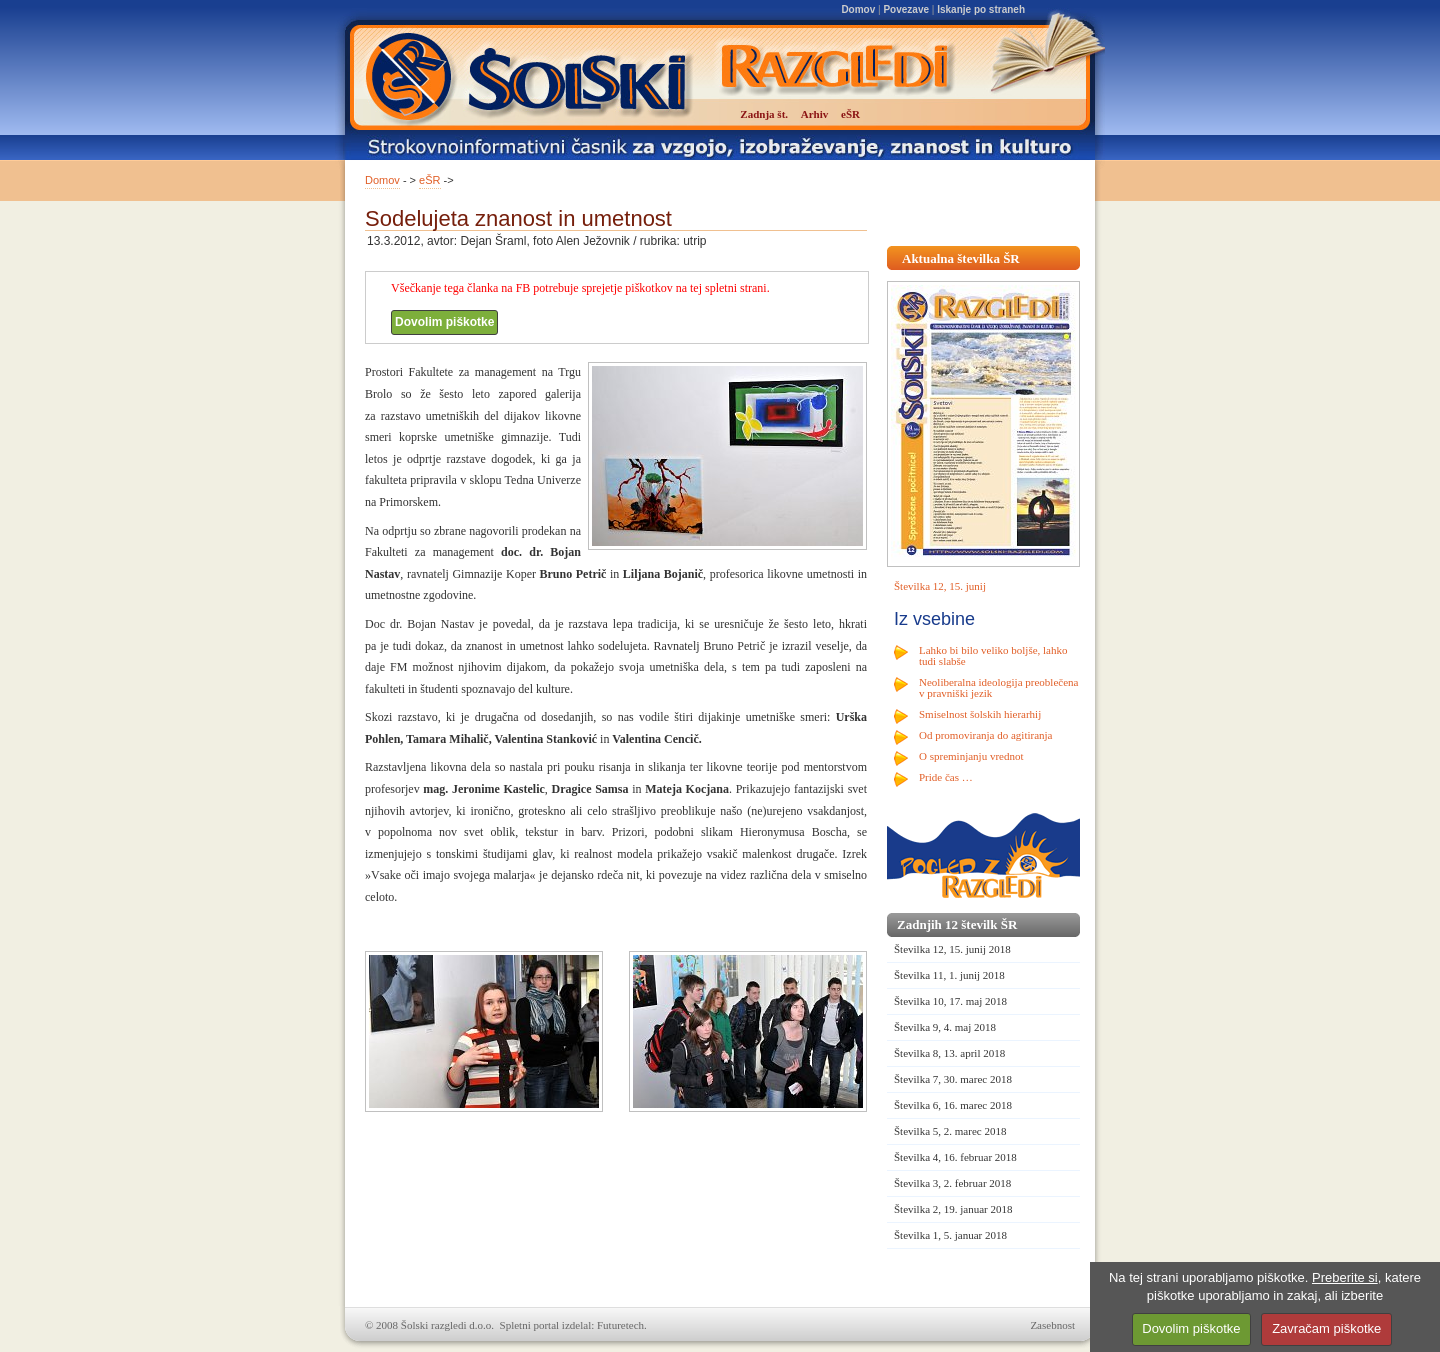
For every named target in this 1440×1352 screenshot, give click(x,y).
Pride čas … (946, 777)
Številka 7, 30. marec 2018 (953, 1079)
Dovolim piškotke (444, 322)
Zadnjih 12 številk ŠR (957, 924)
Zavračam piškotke (1326, 1328)
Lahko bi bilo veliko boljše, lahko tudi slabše (993, 655)
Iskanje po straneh (981, 9)
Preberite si (1345, 1277)
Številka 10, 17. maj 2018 (950, 1001)
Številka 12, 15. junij (940, 586)
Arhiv (815, 114)
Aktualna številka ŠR (961, 258)
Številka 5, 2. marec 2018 (950, 1131)
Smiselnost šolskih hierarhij (980, 714)
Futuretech (620, 1325)
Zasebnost (1052, 1325)
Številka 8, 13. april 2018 (949, 1053)
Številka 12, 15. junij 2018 (952, 949)
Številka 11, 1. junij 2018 (949, 975)
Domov (858, 9)
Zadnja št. (764, 114)
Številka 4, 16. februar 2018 (955, 1157)
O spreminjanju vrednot (971, 756)
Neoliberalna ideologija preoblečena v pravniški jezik (998, 687)
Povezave (906, 9)
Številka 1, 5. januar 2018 (950, 1235)
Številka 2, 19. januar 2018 (953, 1209)
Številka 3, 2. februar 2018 (952, 1183)
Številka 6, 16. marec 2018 (953, 1105)
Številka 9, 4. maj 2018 (945, 1027)
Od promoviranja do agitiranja (986, 735)
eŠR (429, 180)
